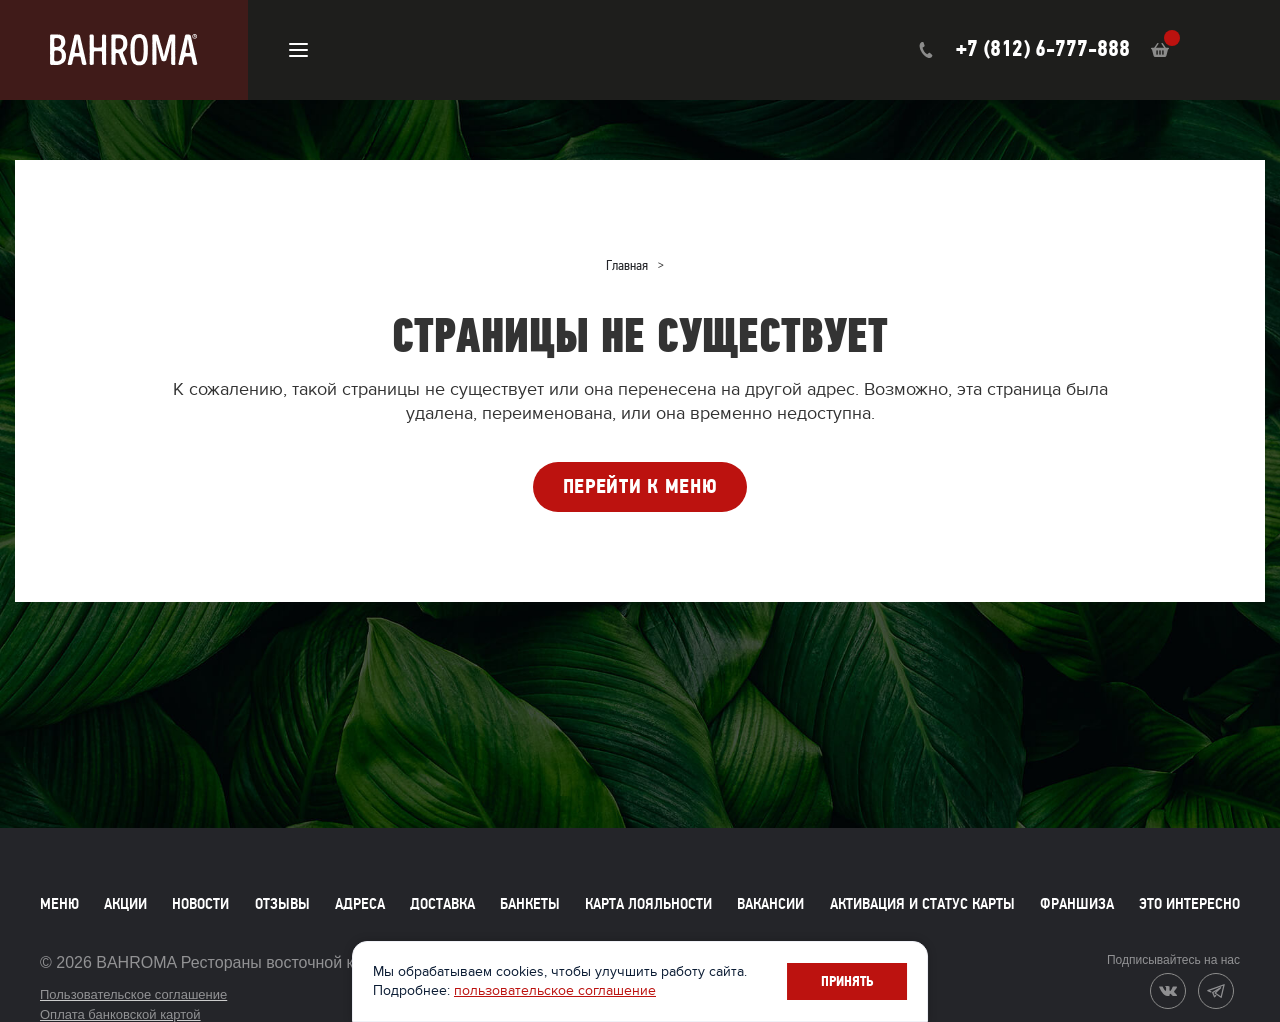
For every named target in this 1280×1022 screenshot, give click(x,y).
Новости (200, 904)
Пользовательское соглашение (133, 994)
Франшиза (1077, 904)
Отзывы (282, 904)
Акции (125, 904)
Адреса (360, 904)
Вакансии (770, 904)
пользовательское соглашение (558, 990)
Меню (59, 904)
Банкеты (530, 904)
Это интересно (1189, 904)
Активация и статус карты (922, 904)
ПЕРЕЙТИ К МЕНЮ (640, 486)
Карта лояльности (648, 904)
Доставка (442, 904)
